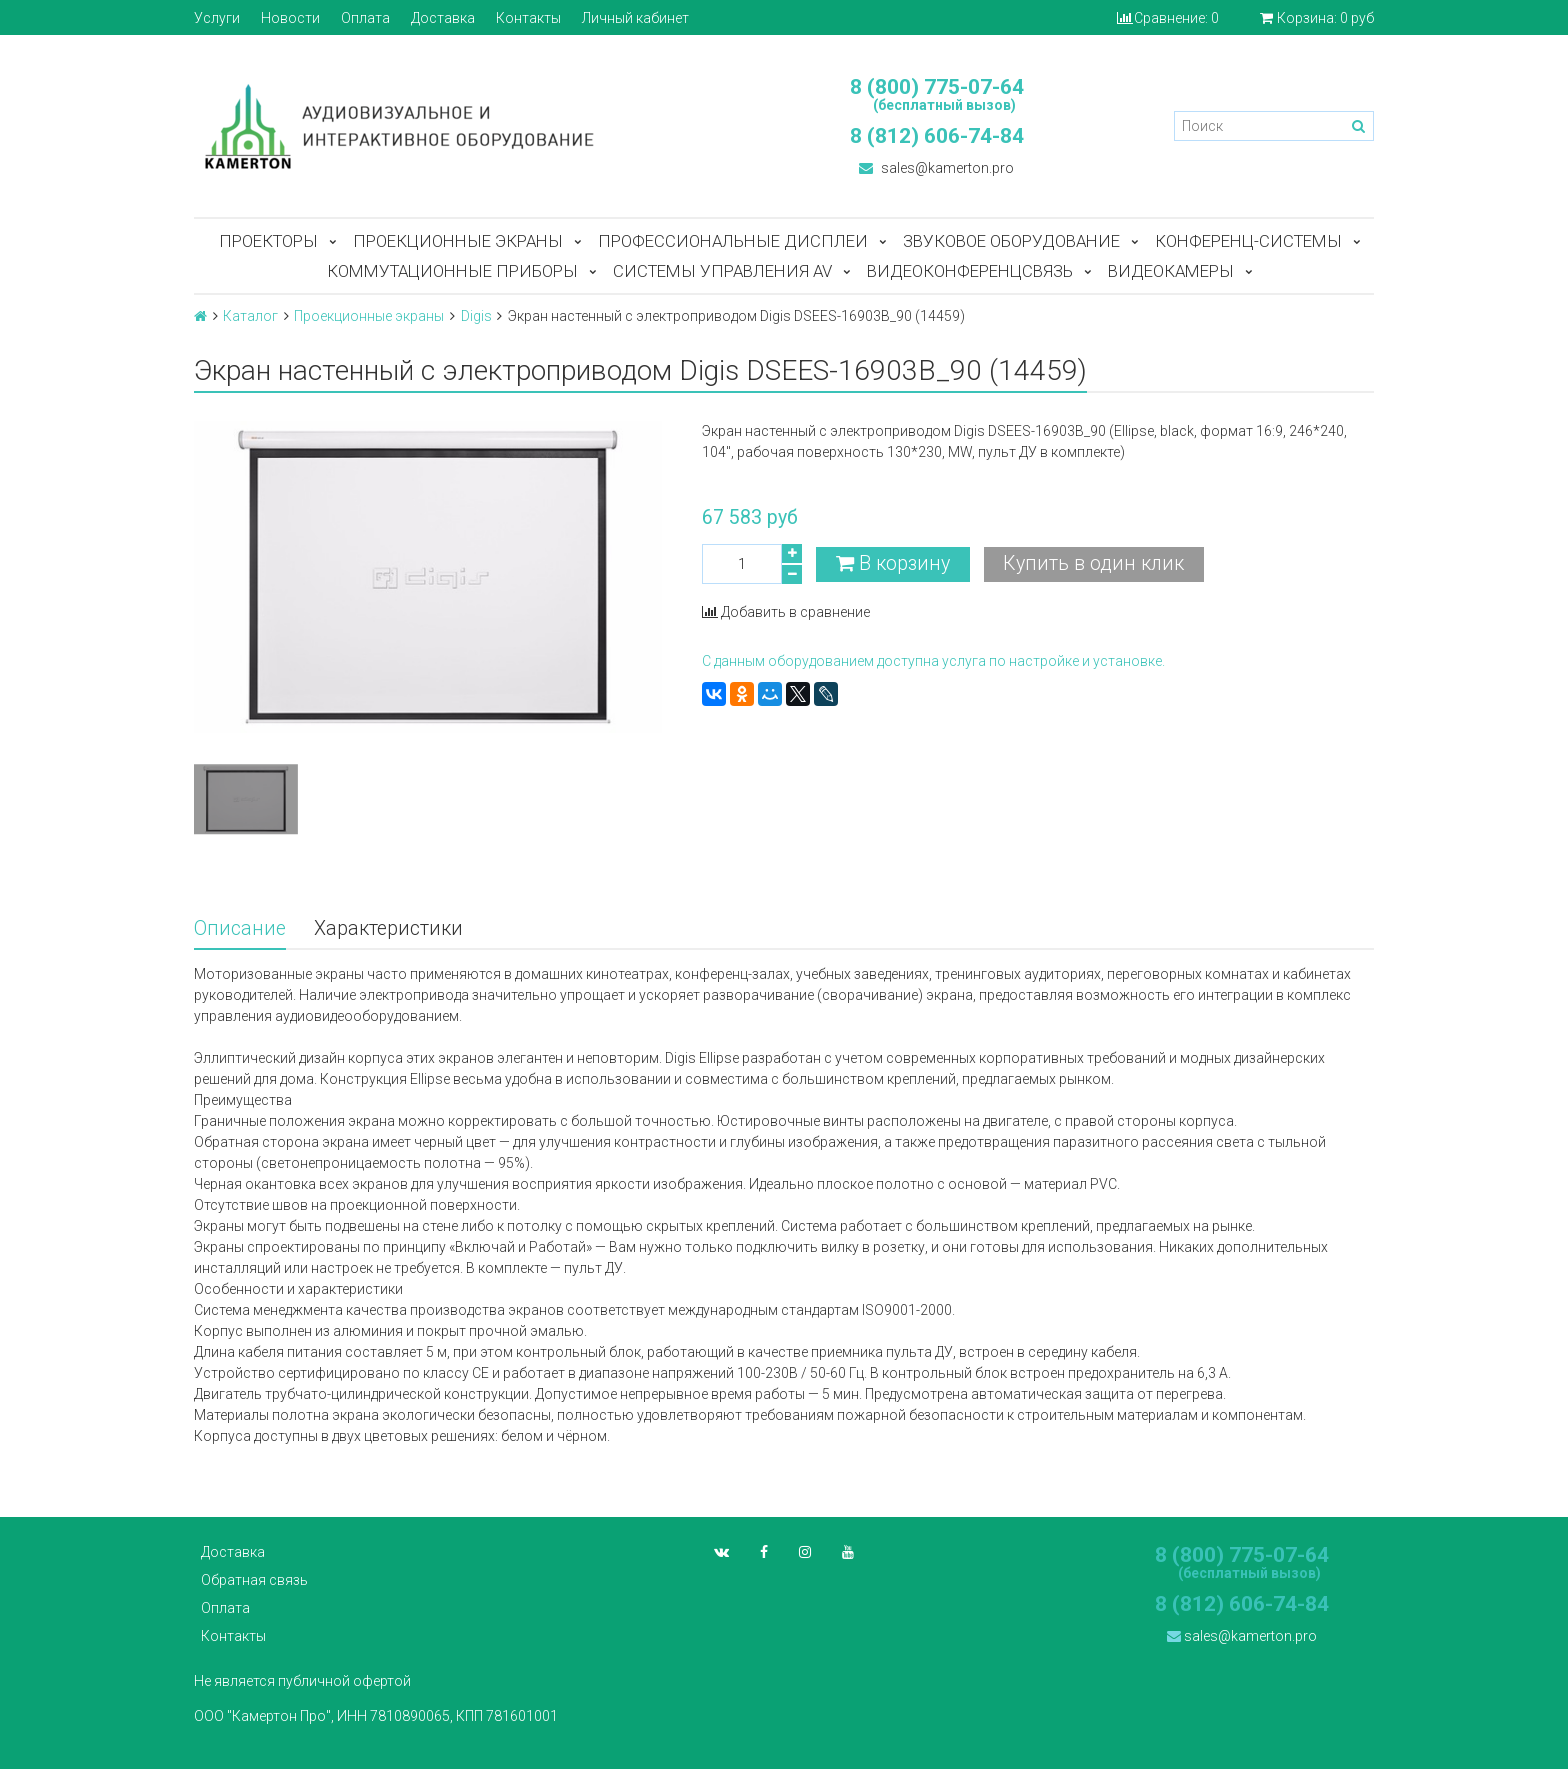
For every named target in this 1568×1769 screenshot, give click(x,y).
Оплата (365, 18)
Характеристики (388, 928)
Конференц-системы (1248, 241)
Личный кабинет (635, 18)
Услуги (217, 18)
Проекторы (268, 241)
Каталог (250, 316)
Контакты (528, 18)
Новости (290, 18)
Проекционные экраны (458, 241)
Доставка (443, 18)
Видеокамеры (1171, 271)
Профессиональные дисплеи (733, 241)
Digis (476, 316)
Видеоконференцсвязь (970, 271)
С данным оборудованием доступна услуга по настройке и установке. (933, 661)
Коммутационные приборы (452, 271)
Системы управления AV (722, 271)
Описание (240, 928)
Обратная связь (254, 1580)
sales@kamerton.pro (936, 168)
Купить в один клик (1093, 563)
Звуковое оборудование (1011, 241)
